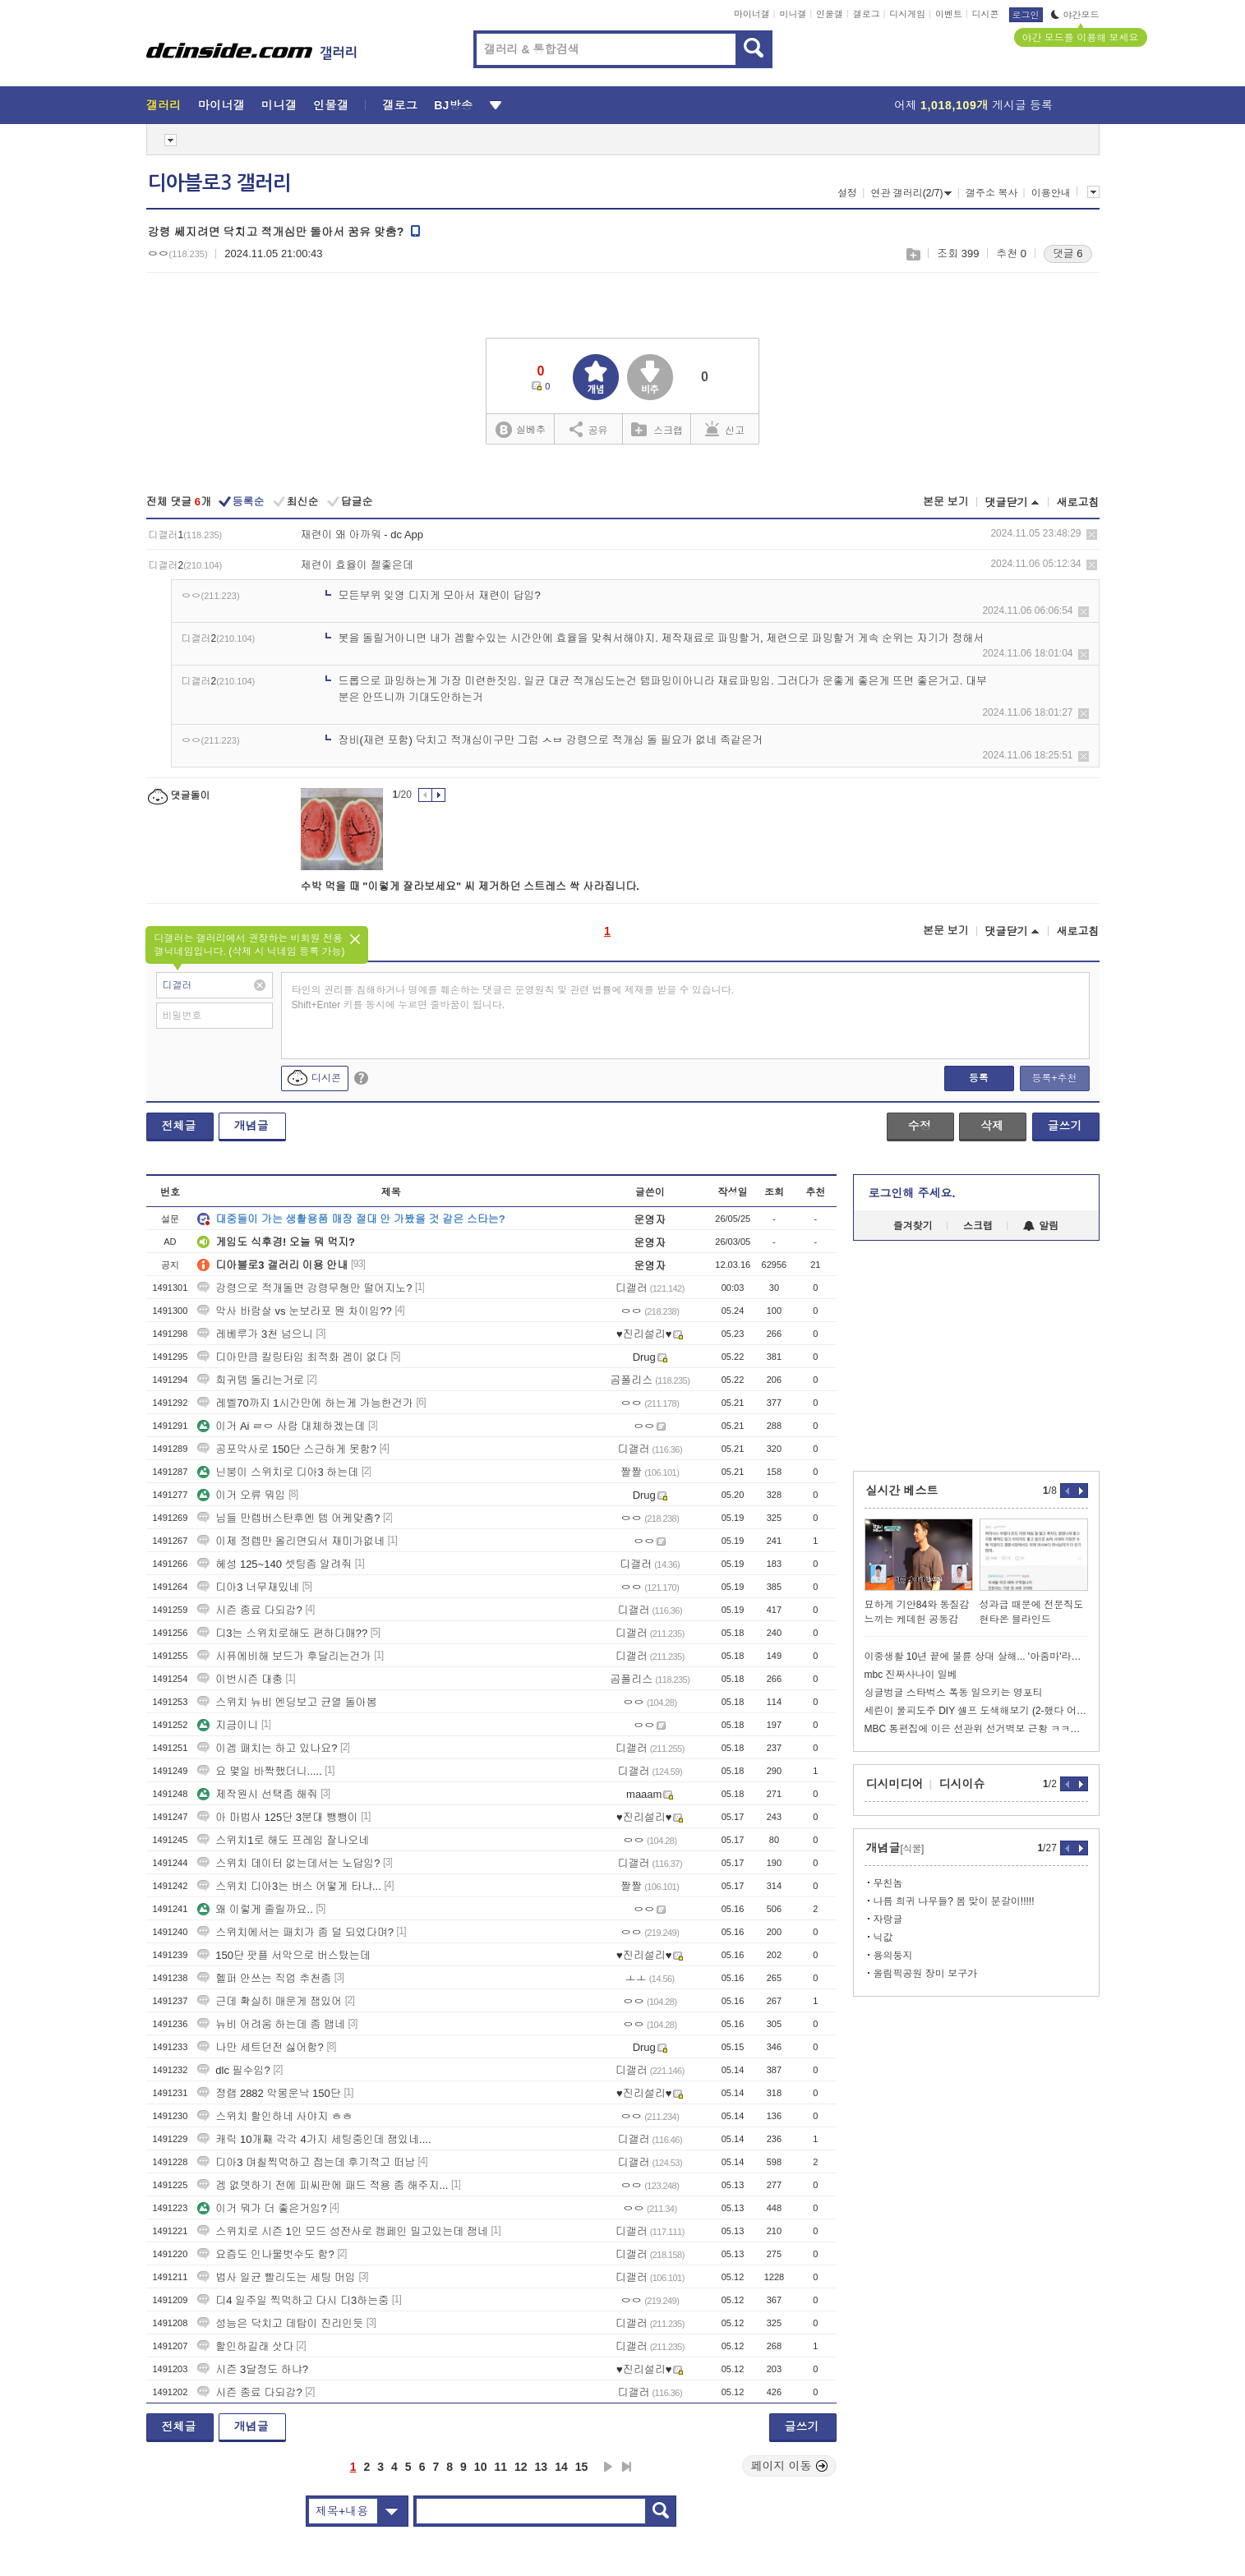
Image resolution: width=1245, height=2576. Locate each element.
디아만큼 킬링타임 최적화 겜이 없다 (292, 1357)
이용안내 (1051, 193)
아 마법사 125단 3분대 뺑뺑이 (277, 1817)
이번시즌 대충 (240, 1679)
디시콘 (985, 14)
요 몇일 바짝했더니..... (259, 1771)
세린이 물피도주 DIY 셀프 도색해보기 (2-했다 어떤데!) (976, 1711)
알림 (1040, 1226)
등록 (979, 1078)
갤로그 (866, 14)
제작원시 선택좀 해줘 (257, 1794)
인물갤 (829, 14)
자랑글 (888, 1919)
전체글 (179, 1125)
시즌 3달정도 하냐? (252, 2369)
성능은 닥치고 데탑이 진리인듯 (280, 2323)
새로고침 (1078, 502)
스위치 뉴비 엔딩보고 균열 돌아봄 (286, 1702)
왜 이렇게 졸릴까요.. (254, 1909)
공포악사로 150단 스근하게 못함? (286, 1449)
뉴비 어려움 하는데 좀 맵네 (270, 2024)
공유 (588, 429)
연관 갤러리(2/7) (911, 193)
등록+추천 (1054, 1078)
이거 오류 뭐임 (241, 1495)
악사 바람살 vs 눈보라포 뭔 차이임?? (294, 1311)
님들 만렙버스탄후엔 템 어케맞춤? (288, 1518)
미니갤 (792, 14)
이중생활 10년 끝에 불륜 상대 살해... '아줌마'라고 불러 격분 (976, 1656)
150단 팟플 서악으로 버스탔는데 (284, 1955)
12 (521, 2466)
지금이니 (227, 1725)
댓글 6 (1068, 253)
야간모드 (1075, 15)
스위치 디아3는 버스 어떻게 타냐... (289, 1886)
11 (500, 2466)
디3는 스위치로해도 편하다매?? (282, 1633)
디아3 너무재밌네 (248, 1587)
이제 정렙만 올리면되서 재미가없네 (291, 1541)
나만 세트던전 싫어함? (260, 2047)
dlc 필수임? (233, 2070)
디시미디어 (895, 1783)
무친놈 (888, 1883)
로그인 (1026, 15)
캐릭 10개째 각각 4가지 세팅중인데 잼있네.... (314, 2139)
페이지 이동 (789, 2465)
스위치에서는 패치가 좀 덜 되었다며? (295, 1932)
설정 (847, 193)
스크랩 (912, 254)
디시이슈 (962, 1783)
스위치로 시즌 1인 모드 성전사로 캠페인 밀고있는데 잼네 (342, 2231)
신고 (725, 429)
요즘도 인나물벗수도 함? (265, 2254)
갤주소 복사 (991, 193)
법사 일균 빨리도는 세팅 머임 (276, 2277)
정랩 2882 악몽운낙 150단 (268, 2093)
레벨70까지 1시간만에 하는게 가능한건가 (305, 1403)
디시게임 (907, 14)
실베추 (520, 430)
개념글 (251, 1125)
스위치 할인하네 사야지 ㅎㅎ (275, 2116)
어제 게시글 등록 (973, 105)
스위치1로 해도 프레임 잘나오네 (283, 1840)
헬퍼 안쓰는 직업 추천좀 (264, 1978)
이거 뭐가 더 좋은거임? (261, 2208)
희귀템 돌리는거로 (250, 1380)
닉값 (883, 1937)
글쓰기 (1065, 1125)
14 (561, 2466)
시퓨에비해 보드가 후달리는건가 (284, 1656)
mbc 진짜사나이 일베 (911, 1674)
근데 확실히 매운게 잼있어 (269, 2001)
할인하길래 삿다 (245, 2346)
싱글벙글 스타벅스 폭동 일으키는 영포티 (954, 1692)
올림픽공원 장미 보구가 (926, 1973)
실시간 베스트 (902, 1490)
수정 (919, 1125)
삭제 (1091, 534)
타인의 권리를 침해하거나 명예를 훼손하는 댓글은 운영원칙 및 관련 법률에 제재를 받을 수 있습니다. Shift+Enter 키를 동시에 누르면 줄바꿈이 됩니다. (513, 997)
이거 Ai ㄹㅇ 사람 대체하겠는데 (281, 1426)
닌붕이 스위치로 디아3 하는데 (277, 1472)
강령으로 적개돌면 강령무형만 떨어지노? (304, 1288)
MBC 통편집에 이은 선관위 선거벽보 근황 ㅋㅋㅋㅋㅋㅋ (976, 1729)
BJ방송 (453, 105)
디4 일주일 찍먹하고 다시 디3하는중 (293, 2300)
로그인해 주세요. (912, 1193)
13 (541, 2466)
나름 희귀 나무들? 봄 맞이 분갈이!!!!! (954, 1901)
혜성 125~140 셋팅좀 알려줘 (274, 1564)
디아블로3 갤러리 (219, 183)
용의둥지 (893, 1955)
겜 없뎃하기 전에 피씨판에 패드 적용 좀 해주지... (322, 2185)
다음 (608, 2466)
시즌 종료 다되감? (249, 1610)
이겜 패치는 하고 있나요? (267, 1748)
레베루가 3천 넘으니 (254, 1334)
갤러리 (164, 105)
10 (480, 2466)
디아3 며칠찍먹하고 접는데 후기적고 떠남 (306, 2162)
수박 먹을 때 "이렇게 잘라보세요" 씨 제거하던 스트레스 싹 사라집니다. (470, 886)
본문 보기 (946, 501)
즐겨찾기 (913, 1226)
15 (581, 2466)
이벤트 (948, 14)
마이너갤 (752, 14)
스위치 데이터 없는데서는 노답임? (288, 1863)
